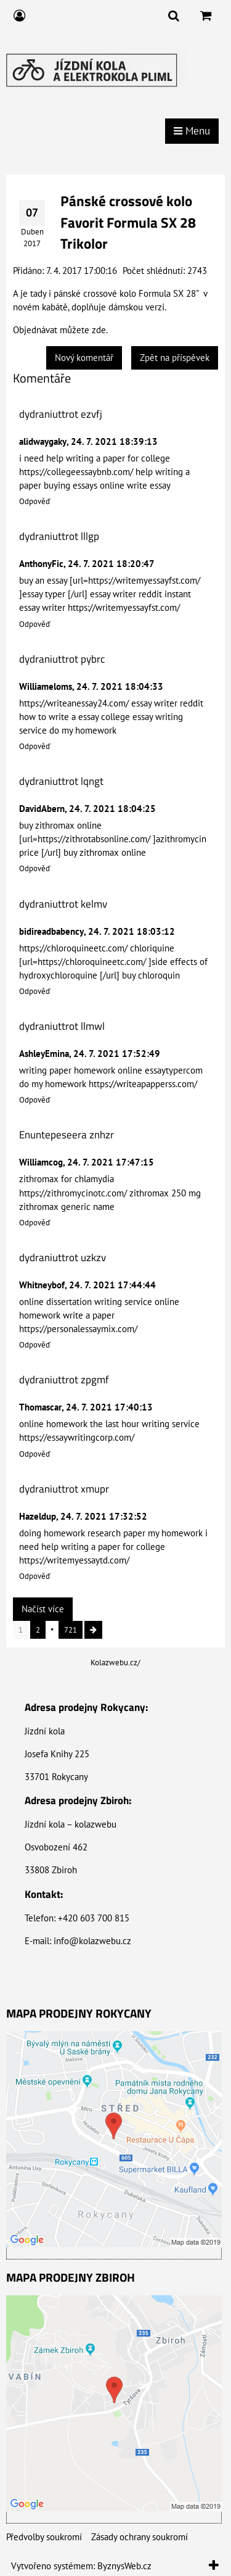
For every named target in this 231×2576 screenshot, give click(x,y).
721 (70, 1630)
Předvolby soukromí (44, 2537)
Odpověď (35, 501)
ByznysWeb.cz (124, 2566)
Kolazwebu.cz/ (115, 1662)
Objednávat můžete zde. (60, 330)
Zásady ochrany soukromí (139, 2537)
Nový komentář (84, 357)
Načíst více (43, 1609)
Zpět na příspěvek (174, 357)
